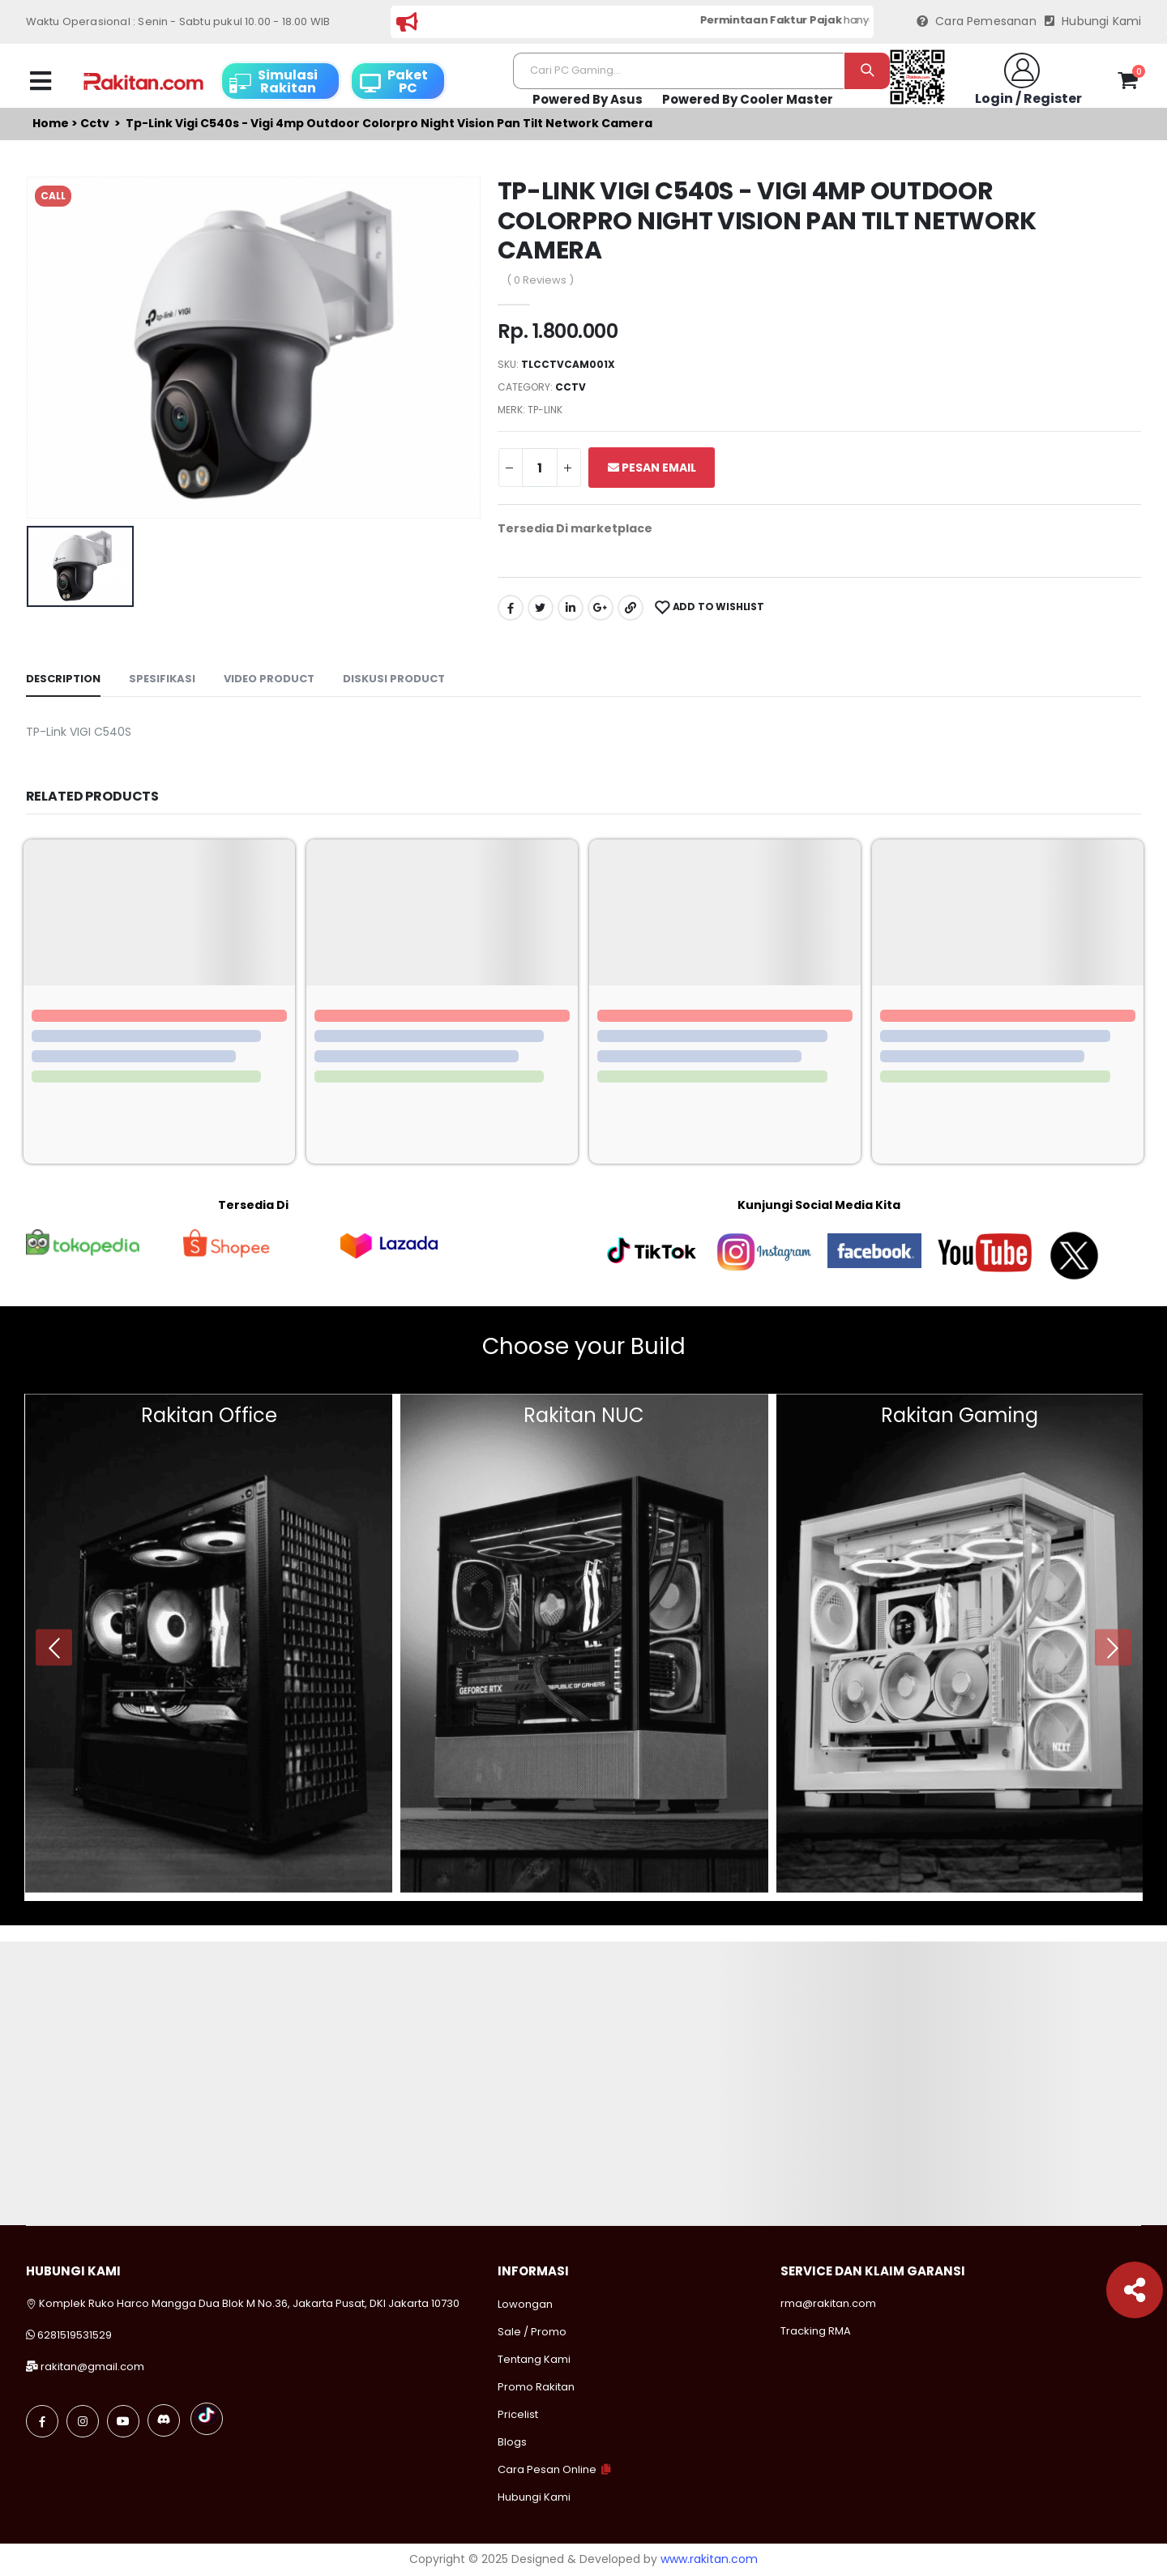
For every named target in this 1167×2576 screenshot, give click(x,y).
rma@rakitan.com (828, 2303)
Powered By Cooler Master (747, 99)
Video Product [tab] (269, 678)
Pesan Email (652, 467)
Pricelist (518, 2414)
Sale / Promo (532, 2331)
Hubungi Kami (1093, 21)
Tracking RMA (815, 2331)
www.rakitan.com (709, 2559)
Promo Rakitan (536, 2386)
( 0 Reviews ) (540, 280)
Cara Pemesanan (977, 21)
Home (50, 123)
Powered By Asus (587, 99)
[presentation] (54, 1648)
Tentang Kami (534, 2359)
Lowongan (525, 2304)
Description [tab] (63, 678)
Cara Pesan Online (547, 2469)
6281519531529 (74, 2335)
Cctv (94, 123)
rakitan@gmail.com (92, 2366)
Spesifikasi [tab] (162, 678)
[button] (1128, 83)
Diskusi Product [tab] (394, 678)
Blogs (512, 2442)
